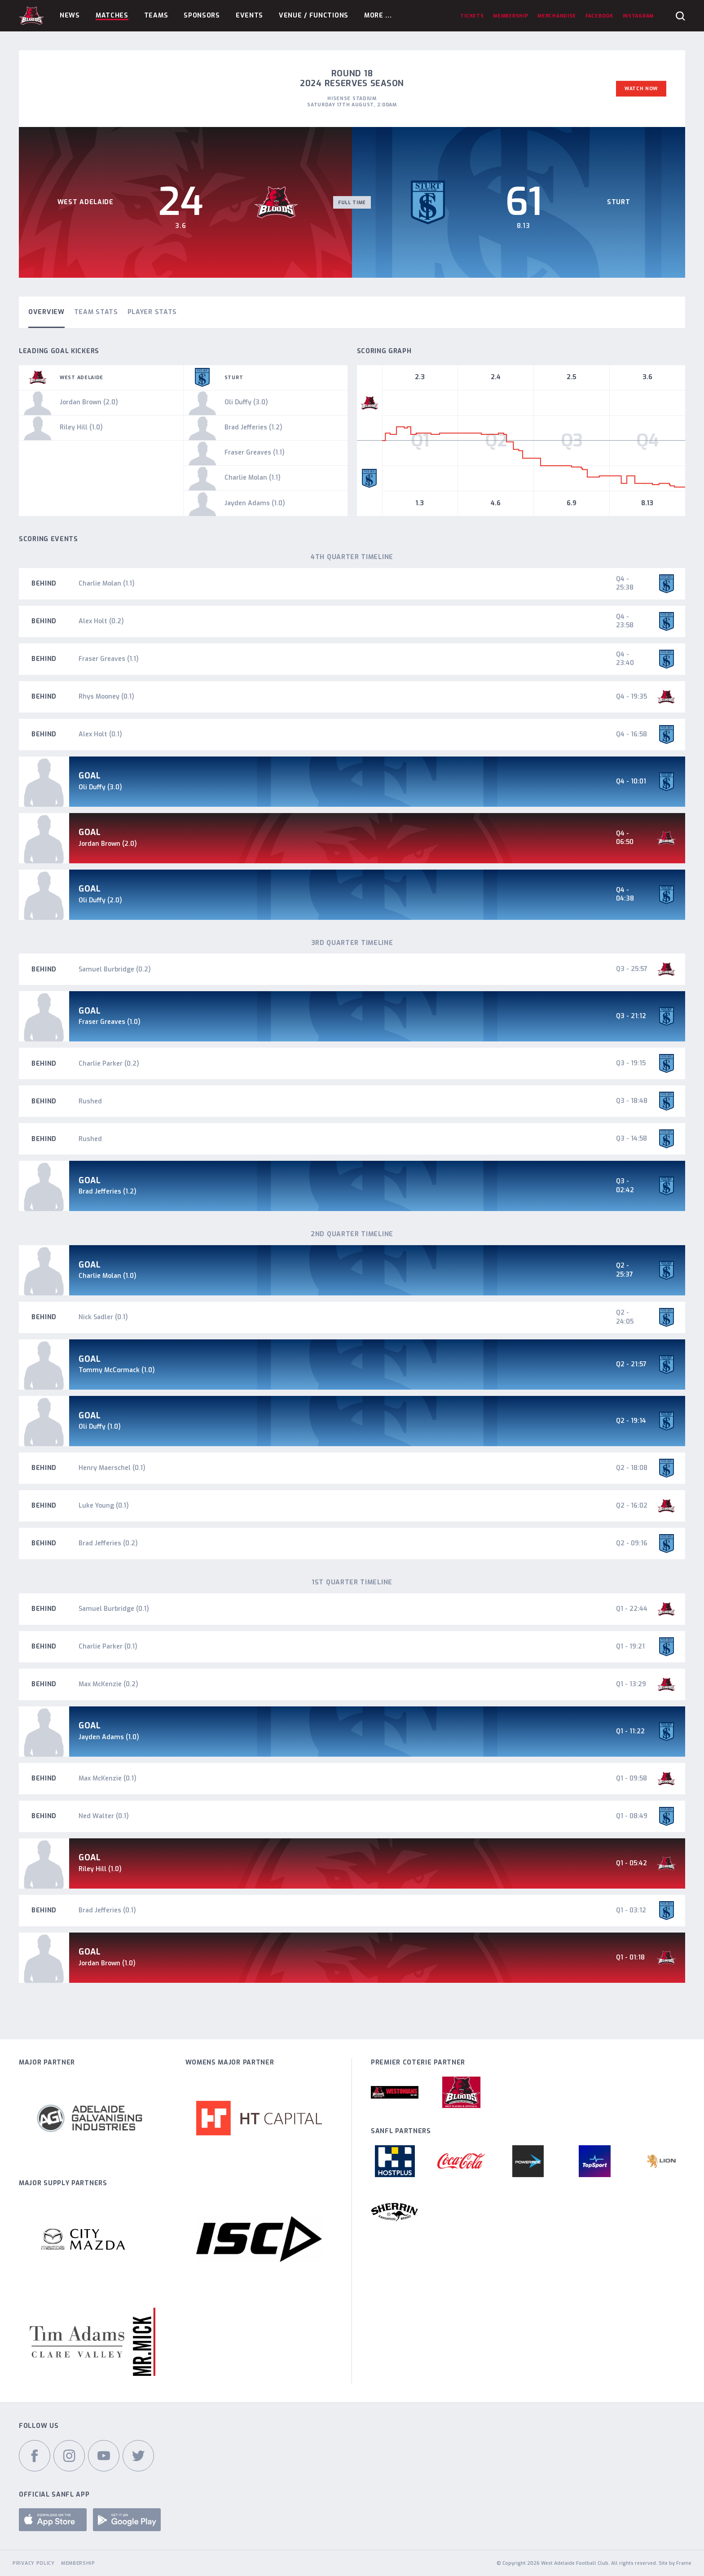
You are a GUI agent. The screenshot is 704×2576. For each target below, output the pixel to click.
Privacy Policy (34, 2563)
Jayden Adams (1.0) (109, 1737)
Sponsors (202, 15)
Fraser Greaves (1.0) (110, 1022)
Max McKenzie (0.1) (107, 1778)
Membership (78, 2563)
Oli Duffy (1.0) (100, 1426)
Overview (46, 312)
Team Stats (96, 312)
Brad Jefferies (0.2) (108, 1543)
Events (249, 15)
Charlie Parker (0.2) (109, 1063)
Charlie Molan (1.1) (107, 583)
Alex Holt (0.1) (100, 734)
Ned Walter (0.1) (104, 1816)
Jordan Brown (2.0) (108, 844)
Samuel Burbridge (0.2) (115, 969)
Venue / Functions (313, 15)
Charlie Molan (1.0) (107, 1276)
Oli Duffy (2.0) (100, 900)
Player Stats (152, 312)
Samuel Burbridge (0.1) (114, 1609)
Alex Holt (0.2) (101, 621)
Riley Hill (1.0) (100, 1869)
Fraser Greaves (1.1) (109, 659)
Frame (683, 2563)
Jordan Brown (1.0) (107, 1963)
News (70, 15)
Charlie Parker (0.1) (108, 1646)
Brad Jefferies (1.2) (107, 1191)
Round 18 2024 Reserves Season (352, 78)
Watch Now (641, 88)
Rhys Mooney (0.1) (106, 696)
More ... (378, 15)
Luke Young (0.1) (104, 1505)
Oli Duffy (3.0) (100, 787)
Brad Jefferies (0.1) (107, 1910)
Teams (156, 15)
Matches (112, 15)
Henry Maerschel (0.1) (112, 1468)
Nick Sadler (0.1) (103, 1317)
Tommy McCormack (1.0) (117, 1370)
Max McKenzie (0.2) (108, 1684)
